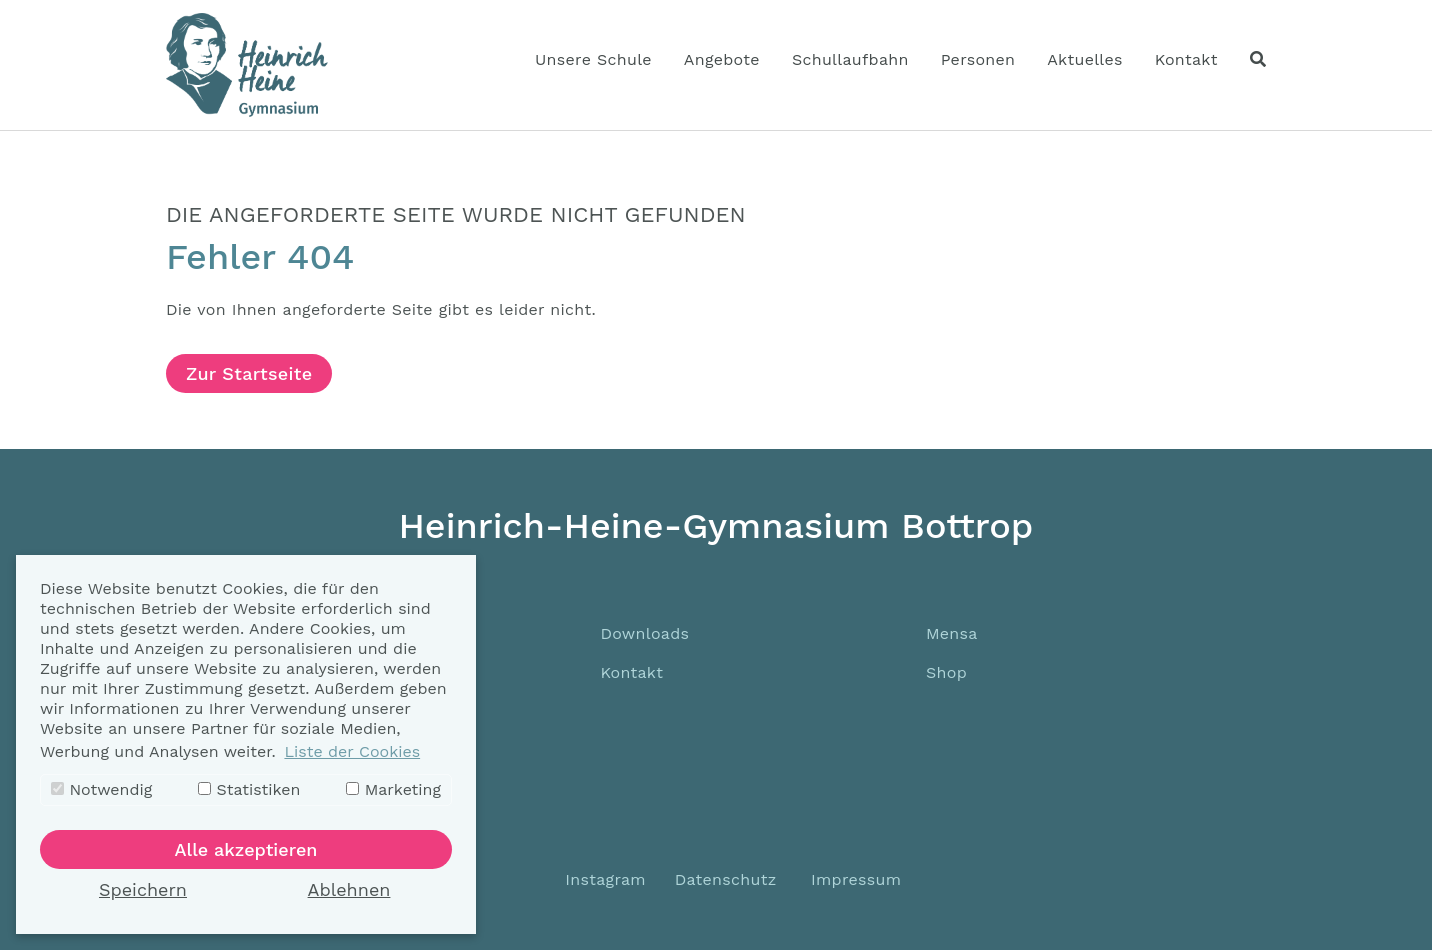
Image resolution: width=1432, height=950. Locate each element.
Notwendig (101, 789)
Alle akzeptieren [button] (246, 849)
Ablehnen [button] (349, 889)
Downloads (644, 633)
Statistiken (249, 789)
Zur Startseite (249, 373)
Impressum (856, 879)
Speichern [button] (143, 889)
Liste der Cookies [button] (352, 751)
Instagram (603, 879)
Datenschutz (726, 879)
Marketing (393, 789)
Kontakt (631, 672)
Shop (946, 672)
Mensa (952, 633)
